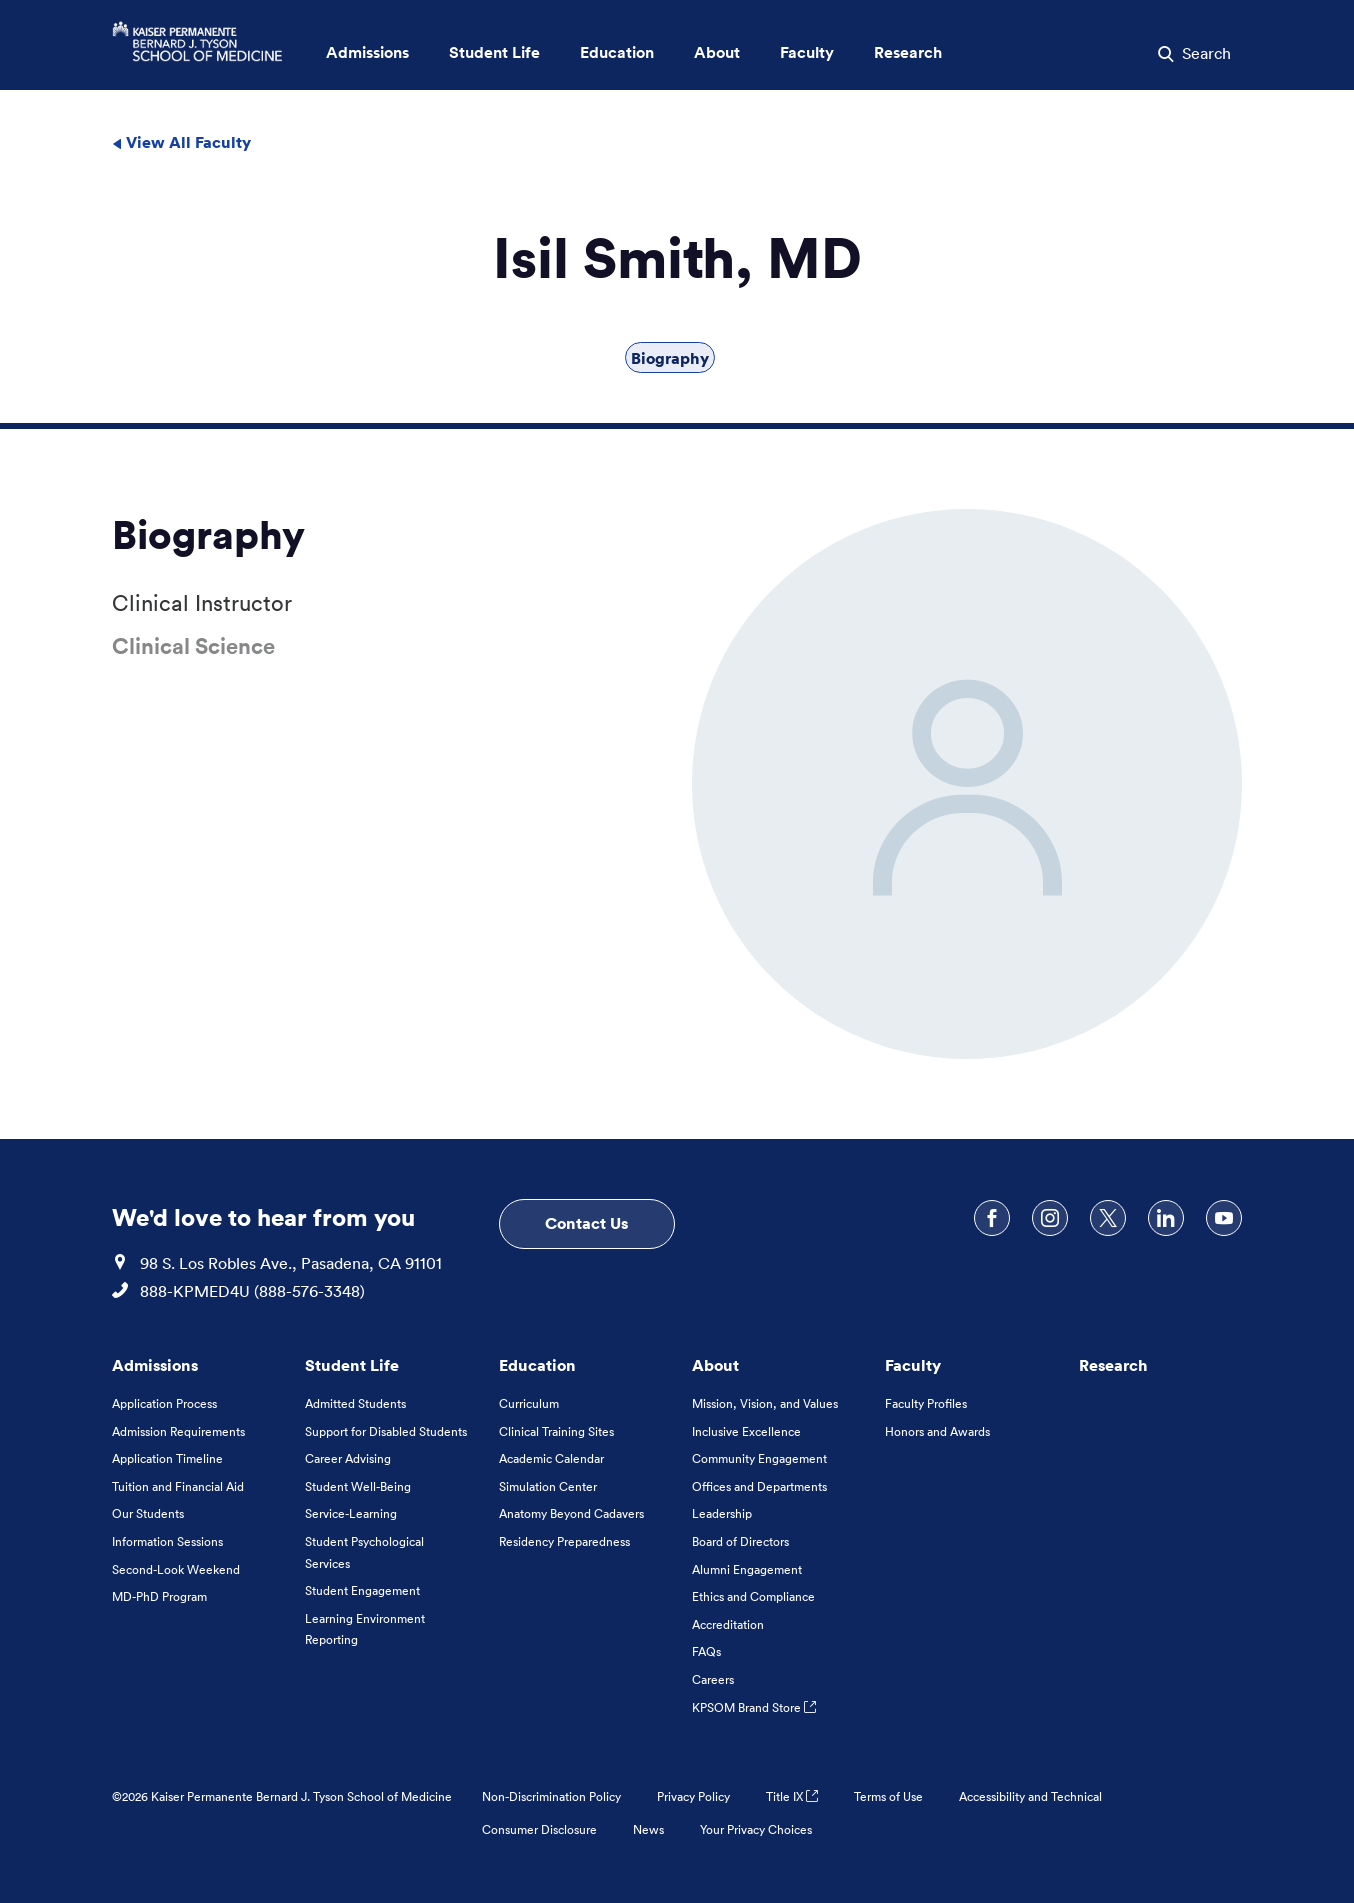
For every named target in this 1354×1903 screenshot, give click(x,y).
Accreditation (728, 1624)
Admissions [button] (367, 52)
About (715, 1365)
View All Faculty (181, 142)
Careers (713, 1679)
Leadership (722, 1513)
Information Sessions (167, 1541)
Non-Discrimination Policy (551, 1796)
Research (1113, 1365)
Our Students (148, 1513)
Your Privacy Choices (756, 1829)
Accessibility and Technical (1030, 1796)
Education (537, 1365)
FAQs (706, 1651)
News (648, 1829)
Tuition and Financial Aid (178, 1486)
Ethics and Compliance (753, 1596)
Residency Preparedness (564, 1541)
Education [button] (617, 52)
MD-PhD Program (159, 1596)
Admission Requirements (178, 1431)
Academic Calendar (551, 1458)
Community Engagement (759, 1458)
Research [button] (908, 52)
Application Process (164, 1403)
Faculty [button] (807, 52)
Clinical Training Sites (556, 1431)
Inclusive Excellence (746, 1431)
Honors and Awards (937, 1431)
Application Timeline (167, 1458)
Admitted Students (355, 1403)
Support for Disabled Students (386, 1431)
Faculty (913, 1365)
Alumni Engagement (747, 1569)
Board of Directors (740, 1541)
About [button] (717, 52)
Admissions (155, 1365)
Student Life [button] (494, 52)
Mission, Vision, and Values (765, 1403)
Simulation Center (548, 1486)
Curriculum (529, 1403)
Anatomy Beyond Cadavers (571, 1513)
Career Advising (348, 1458)
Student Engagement (362, 1590)
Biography (670, 358)
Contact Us (586, 1223)
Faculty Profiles (926, 1403)
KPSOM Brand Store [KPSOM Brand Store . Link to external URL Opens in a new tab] (754, 1707)
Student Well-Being (358, 1486)
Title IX (792, 1796)
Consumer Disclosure (539, 1829)
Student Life (352, 1365)
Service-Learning (351, 1513)
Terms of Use (888, 1796)
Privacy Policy (693, 1796)
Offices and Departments (759, 1486)
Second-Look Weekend (176, 1569)
